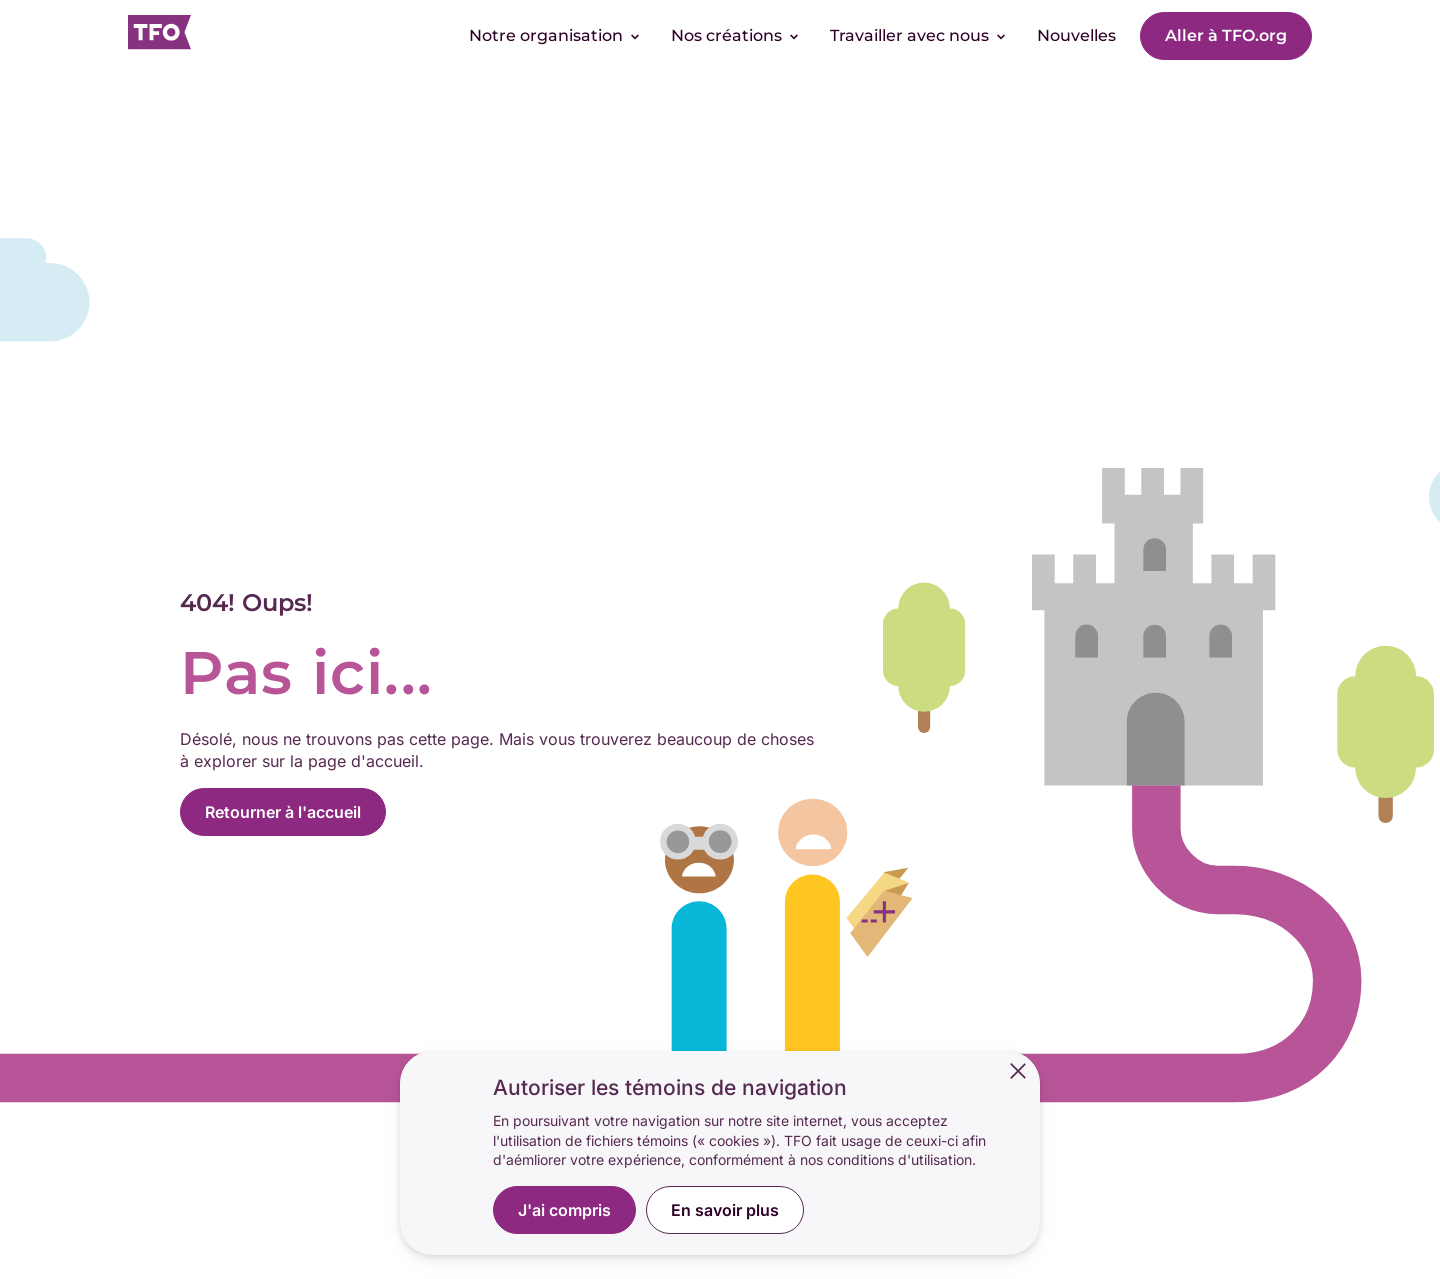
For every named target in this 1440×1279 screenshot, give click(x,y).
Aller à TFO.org (1226, 35)
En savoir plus (725, 1210)
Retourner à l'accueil (283, 812)
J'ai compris (564, 1210)
